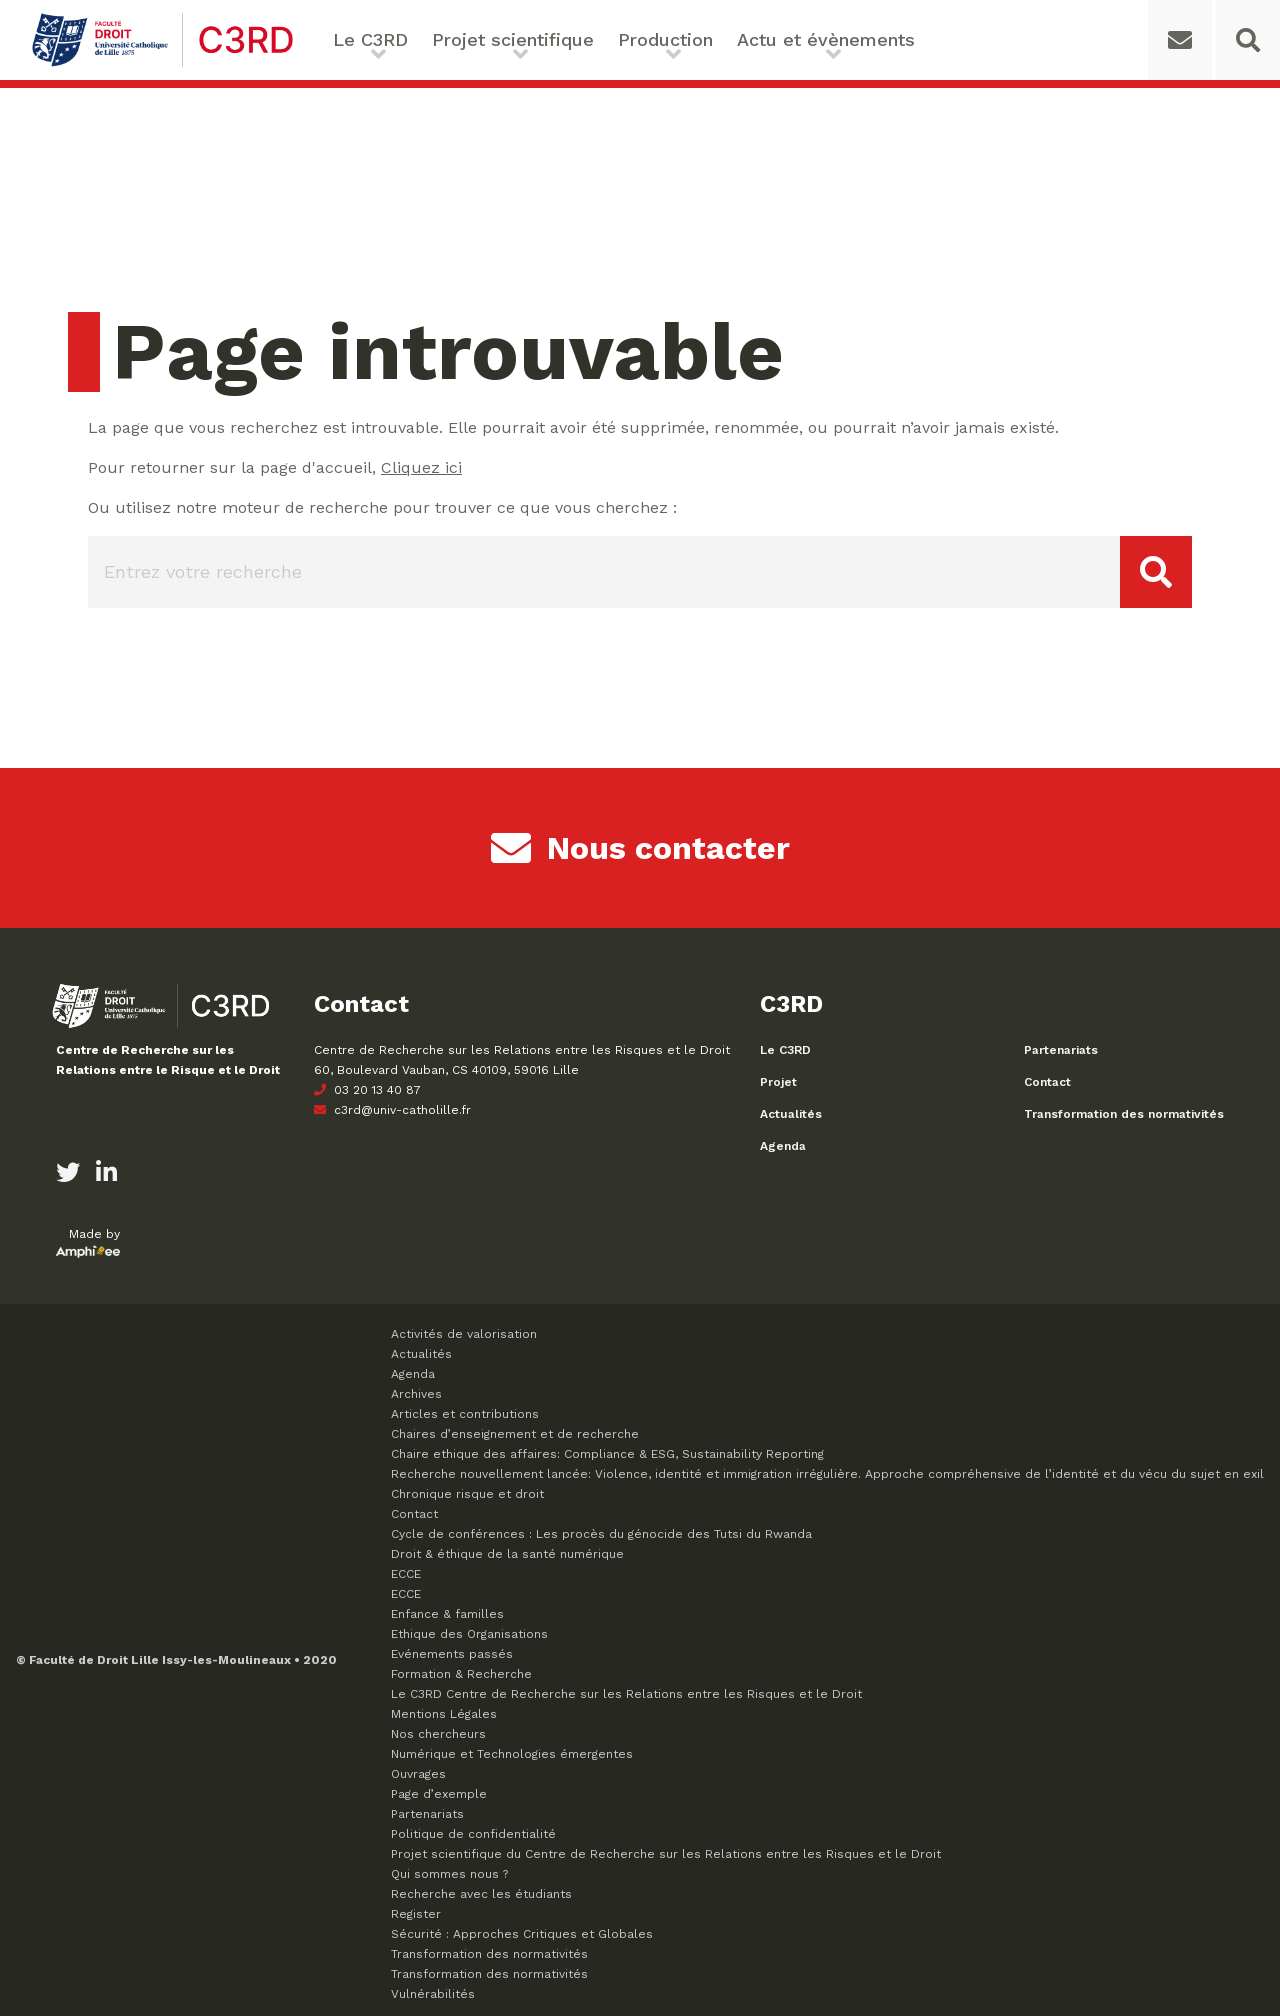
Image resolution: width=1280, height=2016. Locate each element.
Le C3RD (370, 39)
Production (665, 39)
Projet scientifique (513, 39)
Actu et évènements (826, 39)
